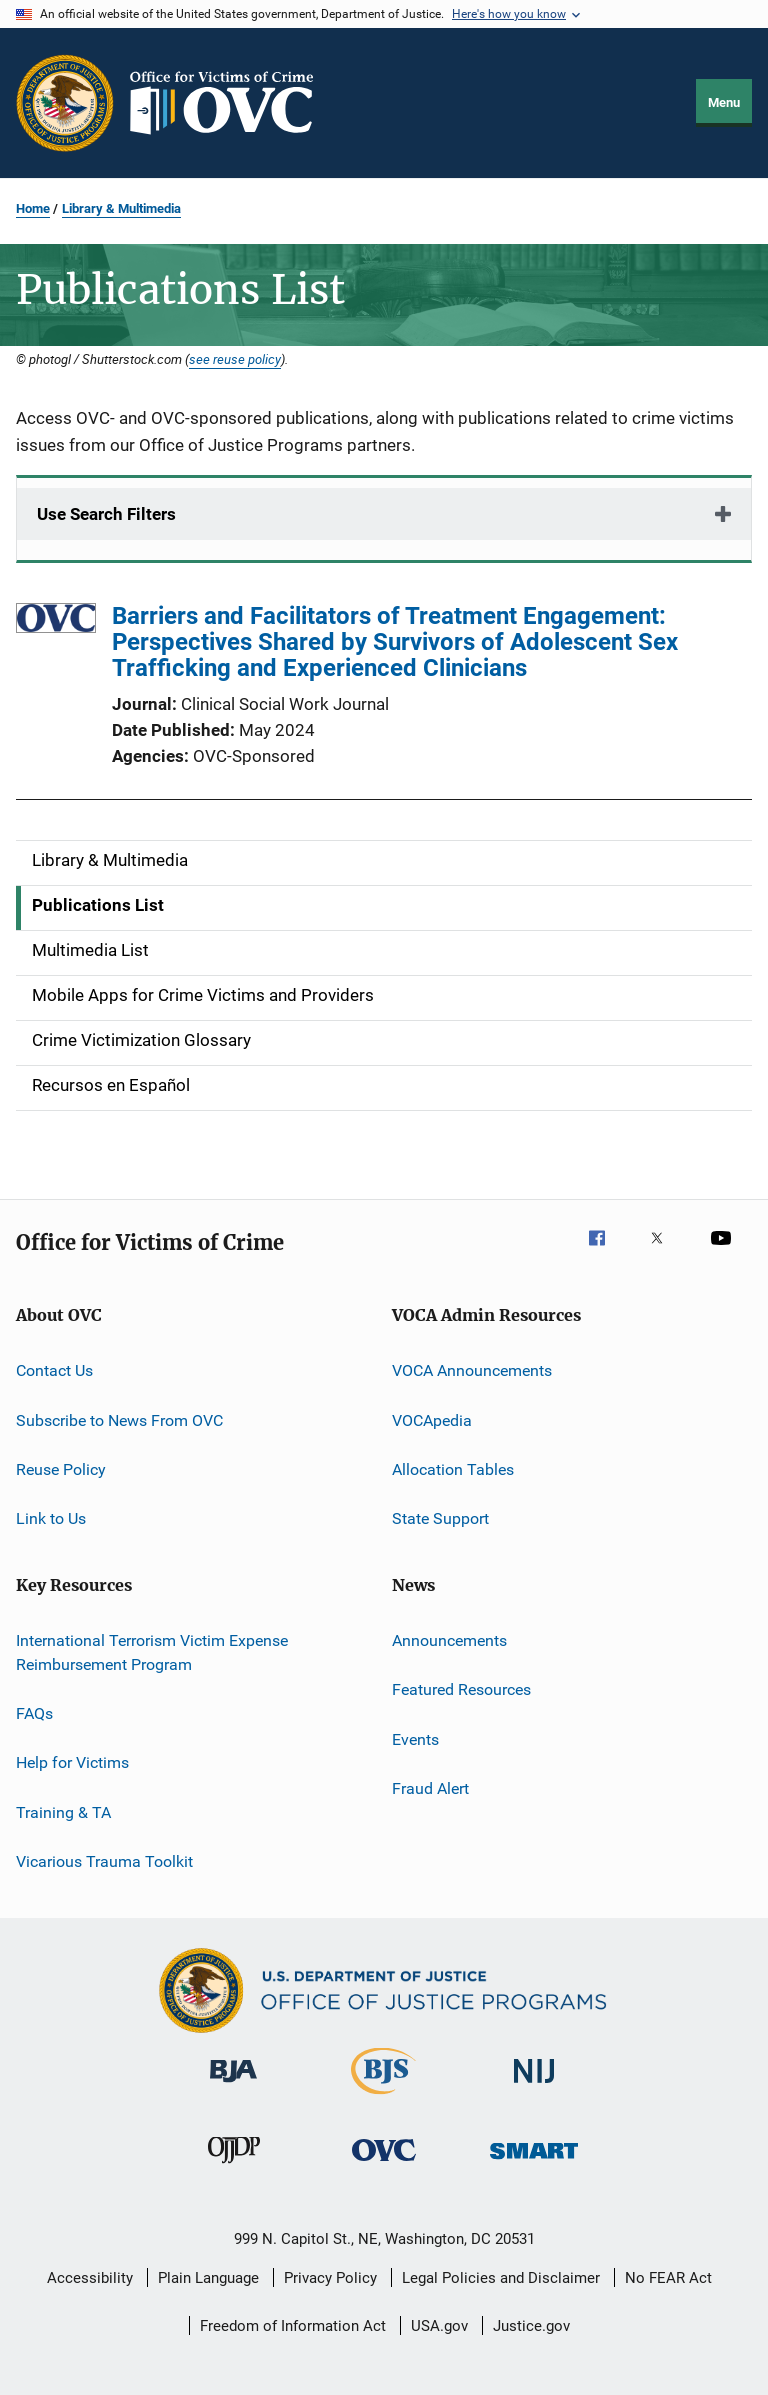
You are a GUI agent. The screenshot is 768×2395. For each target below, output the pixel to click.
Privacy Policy (330, 2278)
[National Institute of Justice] (534, 2086)
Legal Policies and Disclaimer (501, 2278)
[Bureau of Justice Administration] (233, 2086)
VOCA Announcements (472, 1370)
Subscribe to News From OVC (119, 1420)
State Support (440, 1518)
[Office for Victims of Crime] (384, 2164)
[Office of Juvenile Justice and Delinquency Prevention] (234, 2167)
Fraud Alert (430, 1788)
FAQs (34, 1713)
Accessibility (90, 2278)
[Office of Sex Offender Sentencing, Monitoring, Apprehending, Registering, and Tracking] (534, 2162)
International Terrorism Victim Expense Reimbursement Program (152, 1652)
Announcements (449, 1640)
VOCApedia (432, 1420)
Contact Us (54, 1370)
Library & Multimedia (121, 208)
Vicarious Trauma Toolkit (104, 1861)
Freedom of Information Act (293, 2326)
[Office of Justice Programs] (65, 103)
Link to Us (51, 1518)
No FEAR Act (668, 2278)
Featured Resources (461, 1689)
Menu (724, 102)
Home (33, 208)
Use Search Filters (106, 514)
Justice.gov (531, 2326)
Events (415, 1738)
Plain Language (208, 2278)
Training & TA (63, 1811)
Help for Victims (72, 1762)
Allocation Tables (453, 1469)
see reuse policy (235, 359)
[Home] (230, 103)
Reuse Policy (61, 1469)
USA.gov (439, 2326)
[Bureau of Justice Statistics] (383, 2098)
